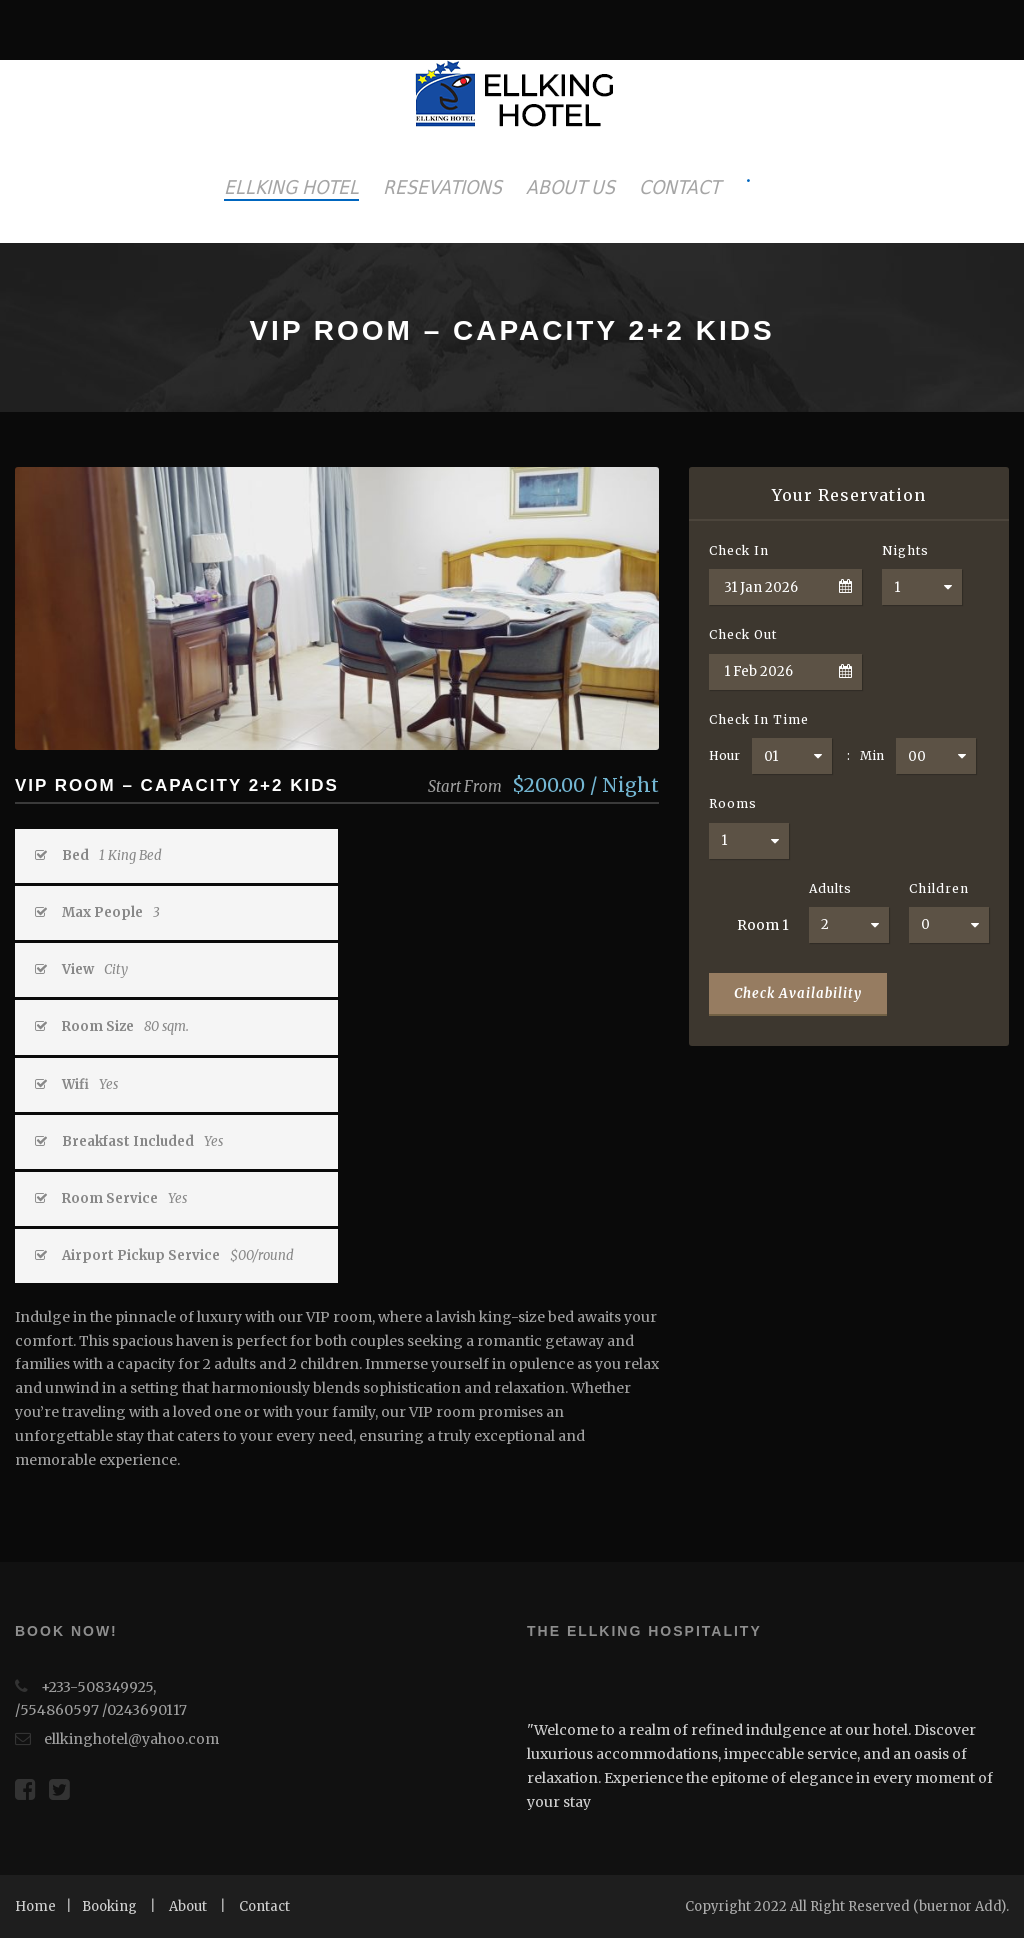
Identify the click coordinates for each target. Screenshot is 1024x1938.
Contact (264, 1906)
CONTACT (679, 187)
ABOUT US (570, 187)
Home (35, 1906)
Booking (109, 1906)
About (188, 1906)
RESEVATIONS (442, 187)
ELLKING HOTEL (291, 187)
